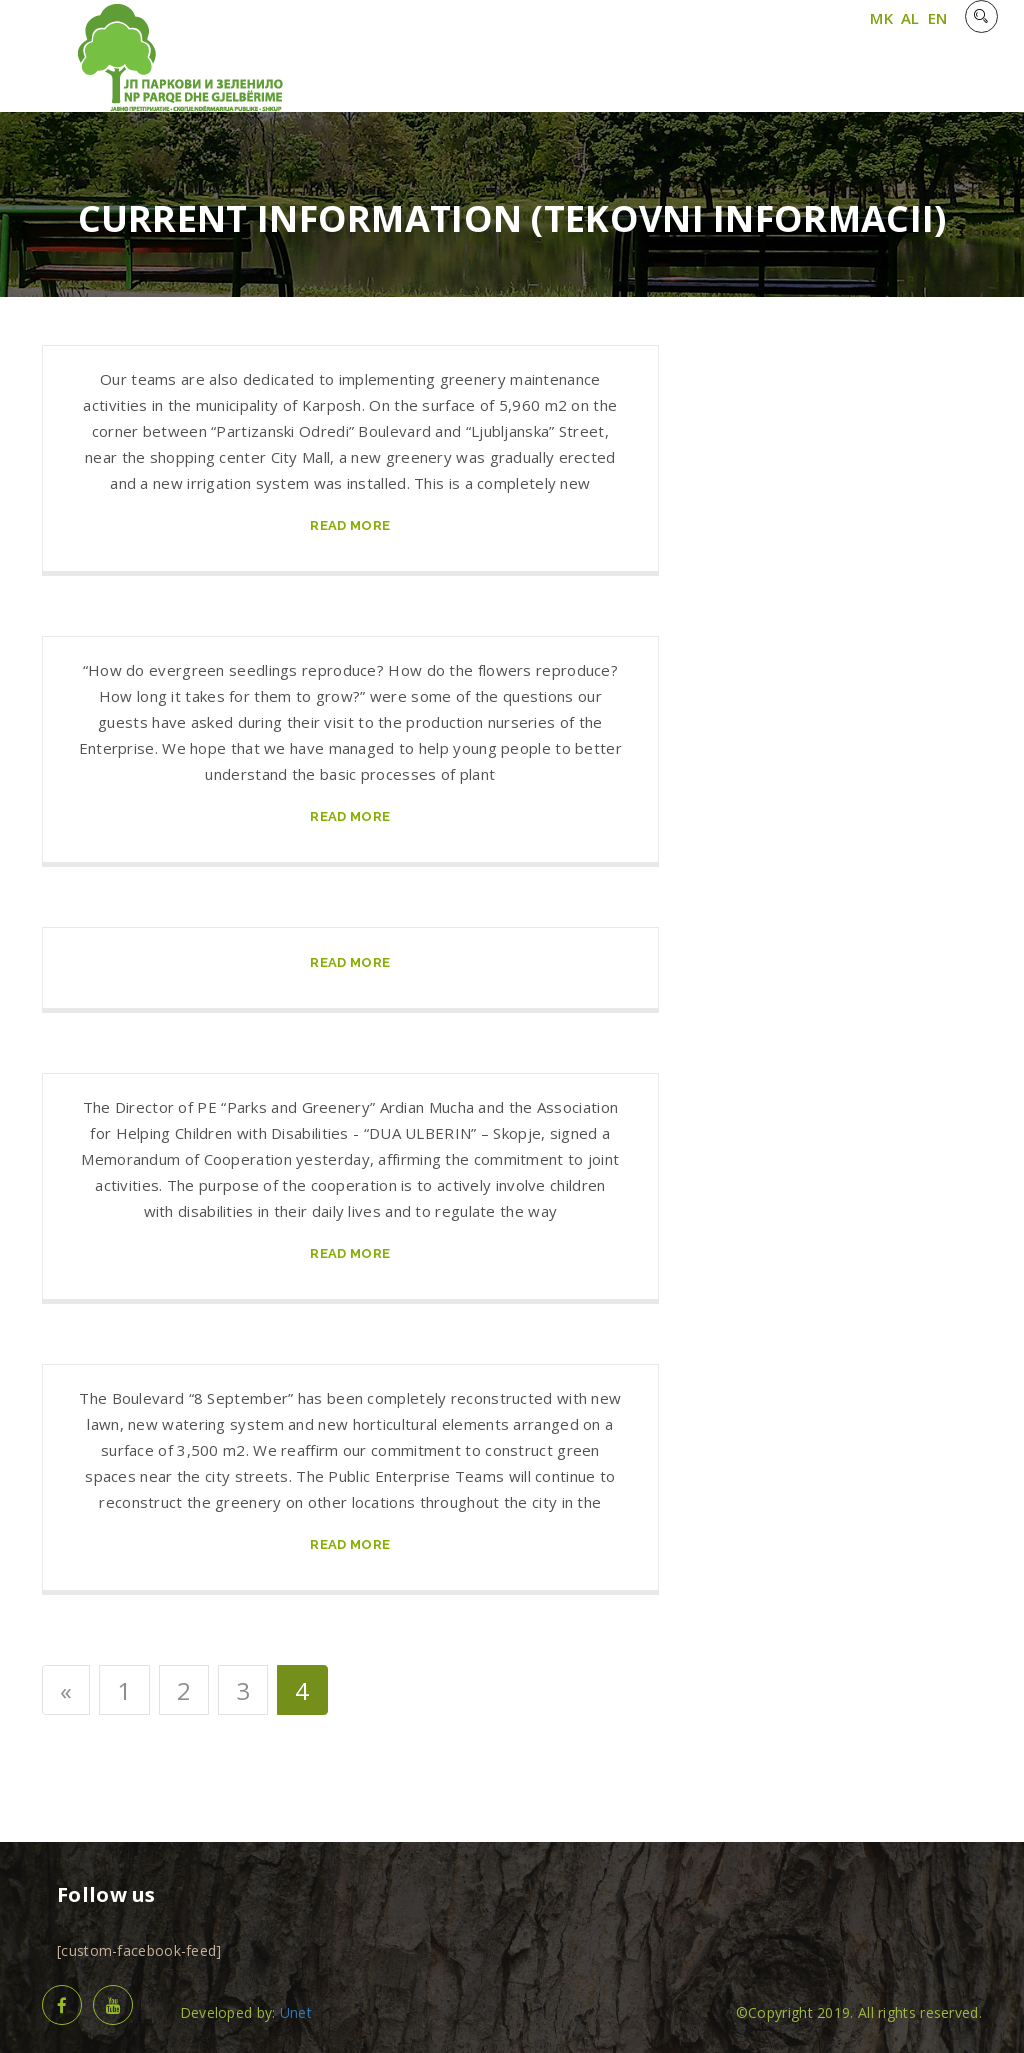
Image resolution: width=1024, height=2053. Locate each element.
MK (881, 18)
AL (910, 18)
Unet (296, 2012)
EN (938, 18)
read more (350, 525)
